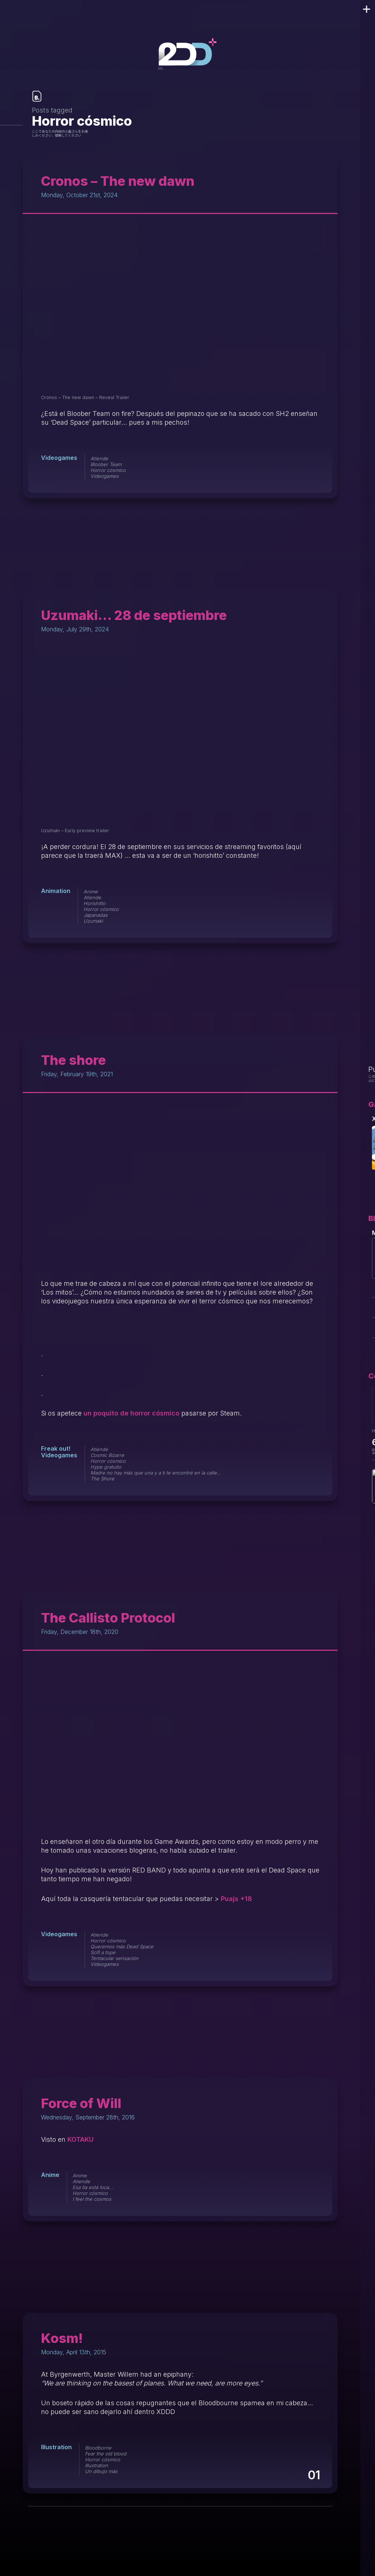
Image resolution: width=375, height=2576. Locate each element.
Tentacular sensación (114, 1958)
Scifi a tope (102, 1952)
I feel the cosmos (92, 2199)
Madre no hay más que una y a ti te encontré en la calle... (155, 1473)
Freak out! (55, 1448)
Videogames (59, 457)
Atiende (99, 458)
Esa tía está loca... (93, 2187)
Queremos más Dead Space (121, 1946)
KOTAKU (80, 2139)
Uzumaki (93, 921)
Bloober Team (106, 464)
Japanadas (95, 915)
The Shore (102, 1478)
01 (313, 2475)
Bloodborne (98, 2448)
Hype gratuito (105, 1467)
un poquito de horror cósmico (131, 1413)
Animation (55, 890)
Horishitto (94, 903)
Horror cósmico (108, 470)
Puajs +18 (236, 1899)
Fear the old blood (105, 2454)
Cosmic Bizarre (107, 1455)
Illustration (56, 2447)
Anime (90, 891)
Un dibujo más (101, 2471)
